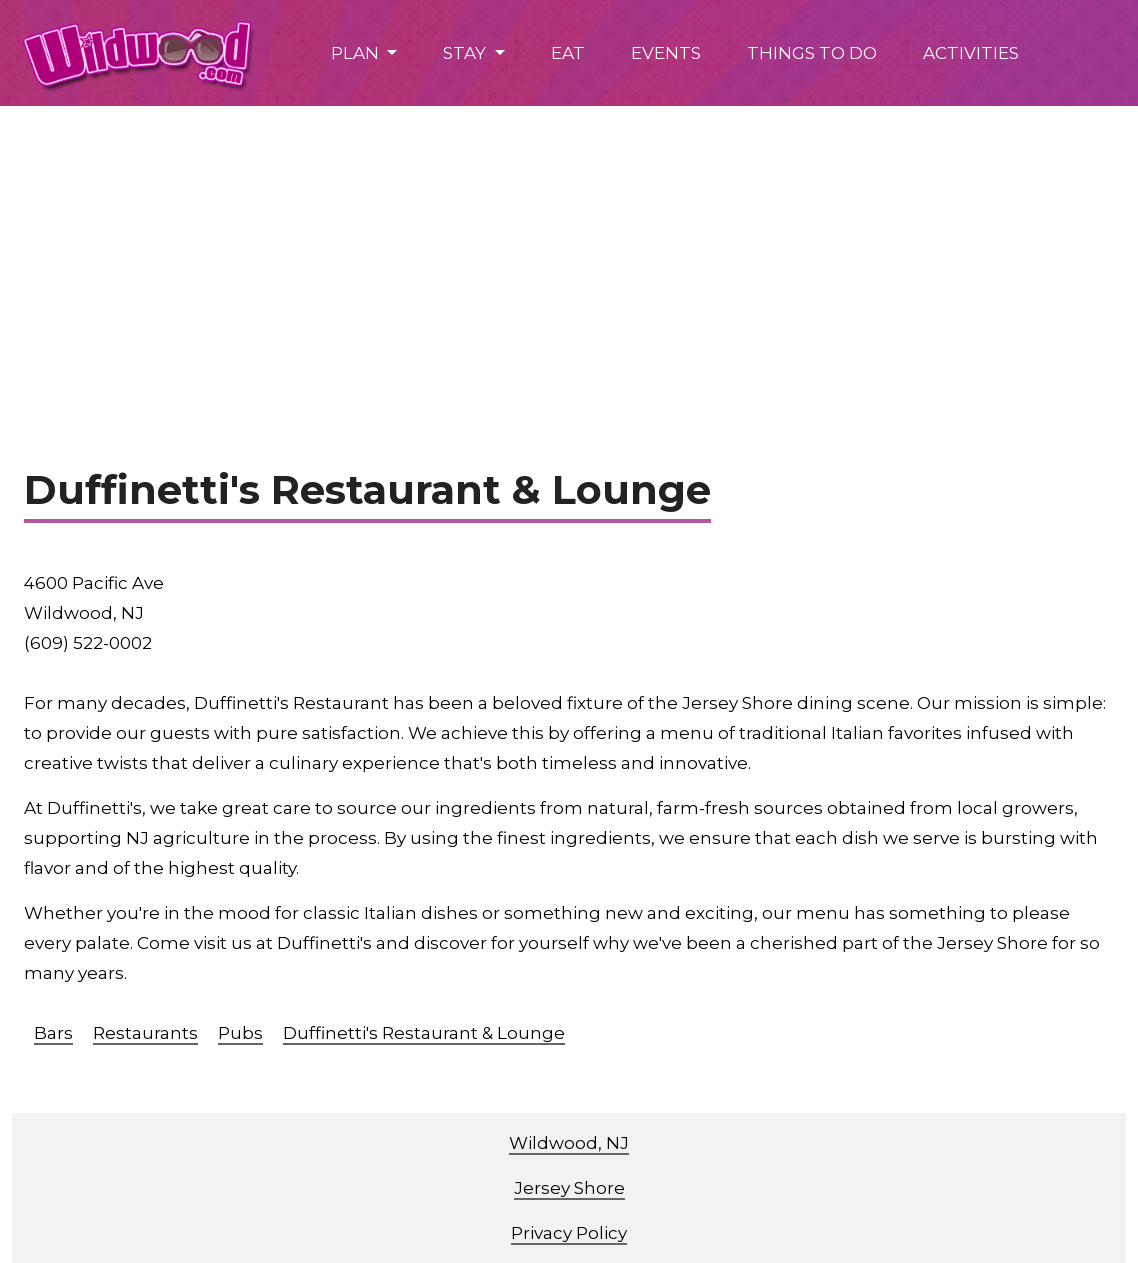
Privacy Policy (569, 1233)
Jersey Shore (569, 1188)
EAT (568, 53)
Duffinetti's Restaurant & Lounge (424, 1033)
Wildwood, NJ (569, 1143)
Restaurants (145, 1033)
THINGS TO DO (812, 53)
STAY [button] (466, 53)
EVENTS (666, 53)
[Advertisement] (569, 256)
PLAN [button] (357, 53)
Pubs (240, 1033)
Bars (53, 1033)
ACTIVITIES (971, 53)
